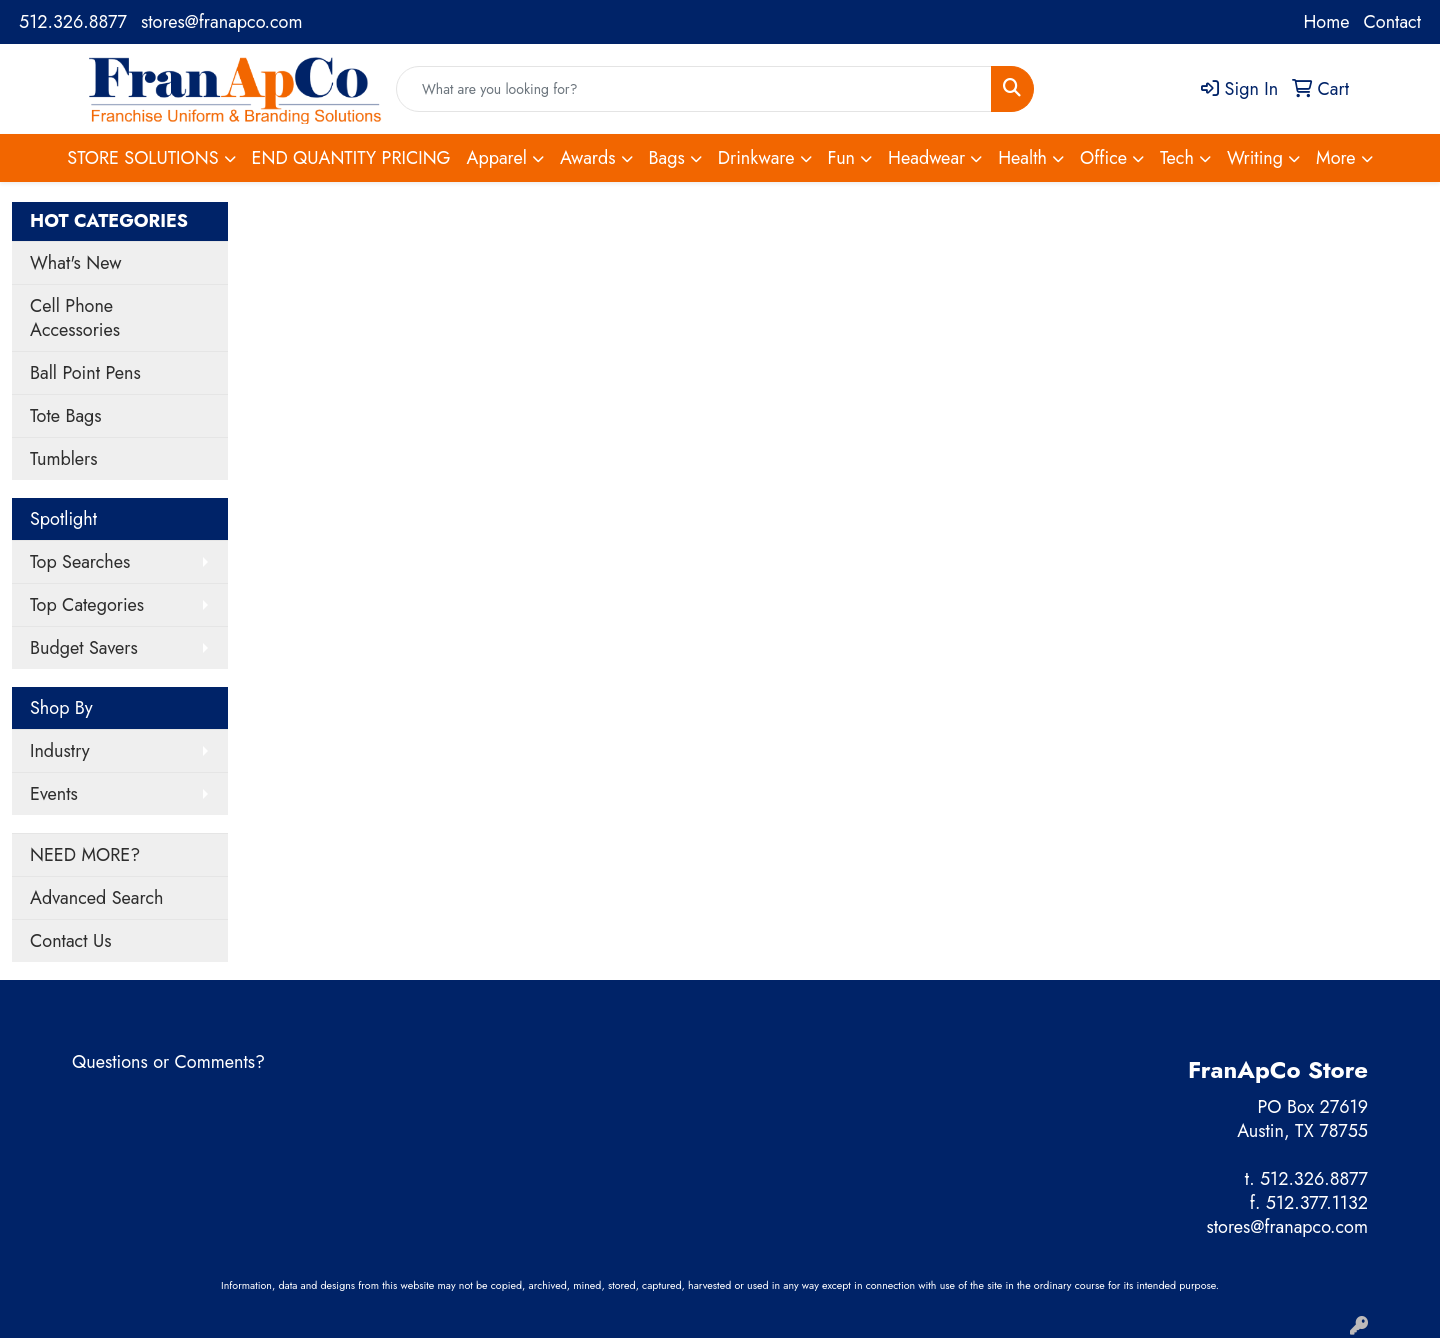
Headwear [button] (926, 158)
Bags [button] (667, 158)
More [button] (1336, 158)
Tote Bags (66, 416)
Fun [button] (842, 158)
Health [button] (1022, 158)
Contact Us (70, 941)
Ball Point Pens (85, 373)
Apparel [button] (497, 158)
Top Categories (87, 605)
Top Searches (80, 562)
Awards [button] (588, 158)
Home (1326, 22)
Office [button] (1103, 158)
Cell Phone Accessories (75, 318)
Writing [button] (1255, 158)
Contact (1392, 22)
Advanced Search (96, 898)
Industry (60, 751)
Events (54, 794)
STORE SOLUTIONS (142, 158)
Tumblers (64, 459)
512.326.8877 (73, 22)
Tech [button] (1177, 158)
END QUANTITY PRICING (351, 158)
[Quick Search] (694, 89)
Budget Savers (84, 648)
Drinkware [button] (756, 158)
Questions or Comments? (168, 1062)
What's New (75, 263)
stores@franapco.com (221, 22)
